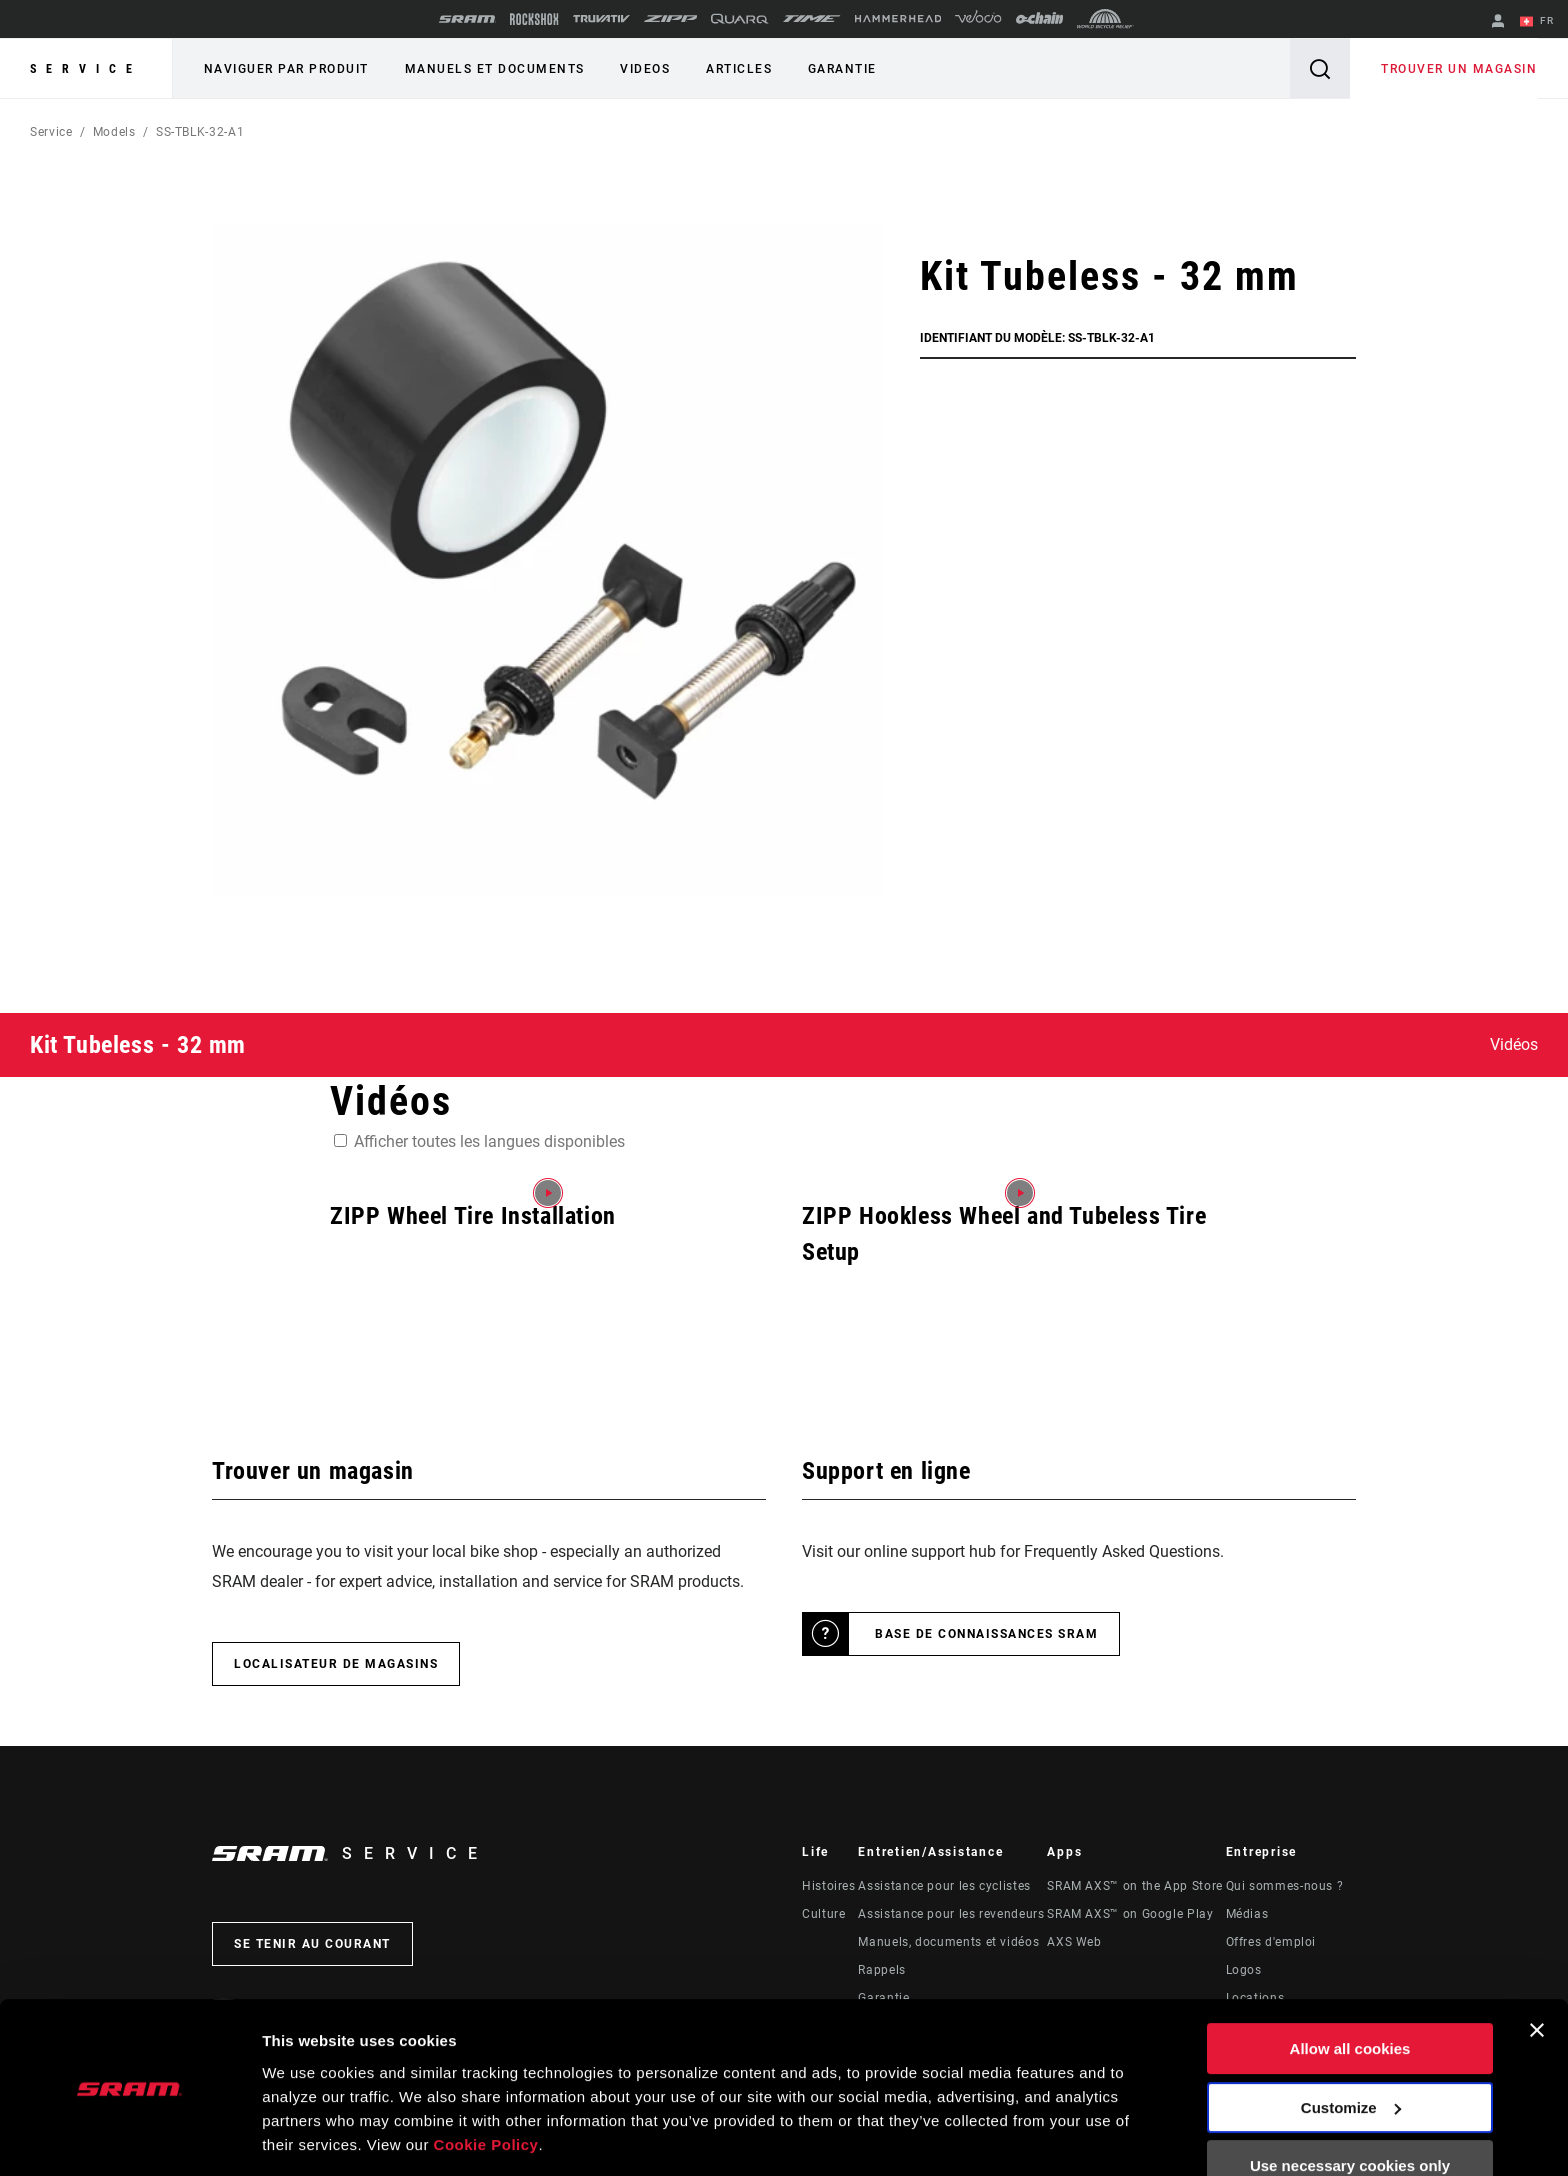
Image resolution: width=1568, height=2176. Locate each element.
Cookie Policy (486, 2081)
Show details (308, 2136)
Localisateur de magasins (336, 1664)
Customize (1351, 2044)
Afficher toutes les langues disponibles (489, 1141)
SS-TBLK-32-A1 (200, 132)
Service (86, 69)
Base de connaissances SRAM (986, 1634)
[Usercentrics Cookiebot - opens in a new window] (129, 2137)
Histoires (829, 1886)
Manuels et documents (492, 69)
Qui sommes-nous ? (1285, 1886)
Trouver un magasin (1460, 69)
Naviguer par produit (285, 69)
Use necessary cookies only (1350, 2103)
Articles (733, 69)
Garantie (834, 69)
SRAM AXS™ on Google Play (1130, 1914)
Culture (823, 1914)
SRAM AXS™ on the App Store (1135, 1886)
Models (114, 132)
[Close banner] (1537, 1968)
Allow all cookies (1350, 1986)
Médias (1247, 1914)
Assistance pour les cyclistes (944, 1886)
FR (1537, 22)
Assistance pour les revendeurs (951, 1914)
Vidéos (1514, 1044)
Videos (641, 69)
